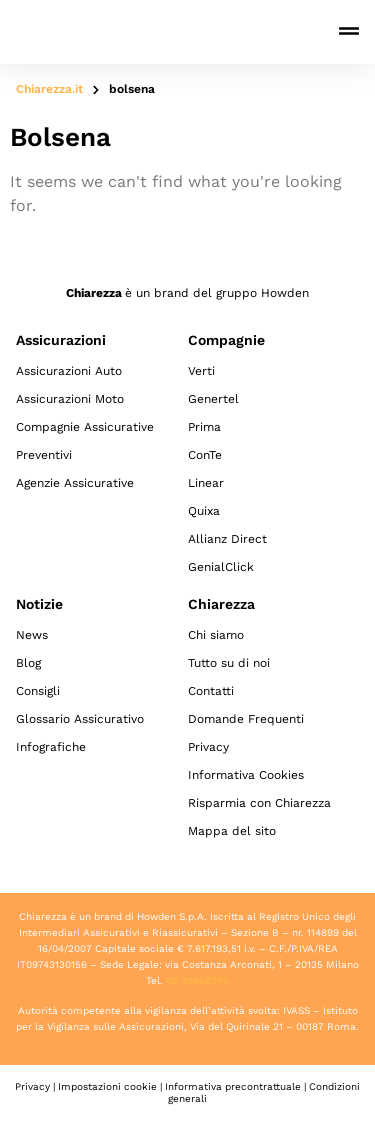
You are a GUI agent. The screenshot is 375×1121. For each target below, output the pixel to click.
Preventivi (44, 455)
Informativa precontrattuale (233, 1086)
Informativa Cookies (246, 775)
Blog (28, 663)
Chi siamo (216, 635)
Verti (201, 371)
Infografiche (51, 747)
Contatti (211, 691)
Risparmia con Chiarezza (259, 803)
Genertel (213, 399)
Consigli (38, 691)
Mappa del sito (232, 831)
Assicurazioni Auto (69, 371)
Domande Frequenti (246, 719)
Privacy (208, 747)
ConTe (205, 455)
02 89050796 (197, 980)
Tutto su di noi (229, 663)
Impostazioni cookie (107, 1086)
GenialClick (221, 567)
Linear (206, 483)
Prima (204, 427)
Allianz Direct (227, 539)
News (32, 635)
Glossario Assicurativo (80, 719)
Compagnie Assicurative (85, 427)
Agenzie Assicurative (75, 483)
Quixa (204, 511)
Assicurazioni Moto (70, 399)
